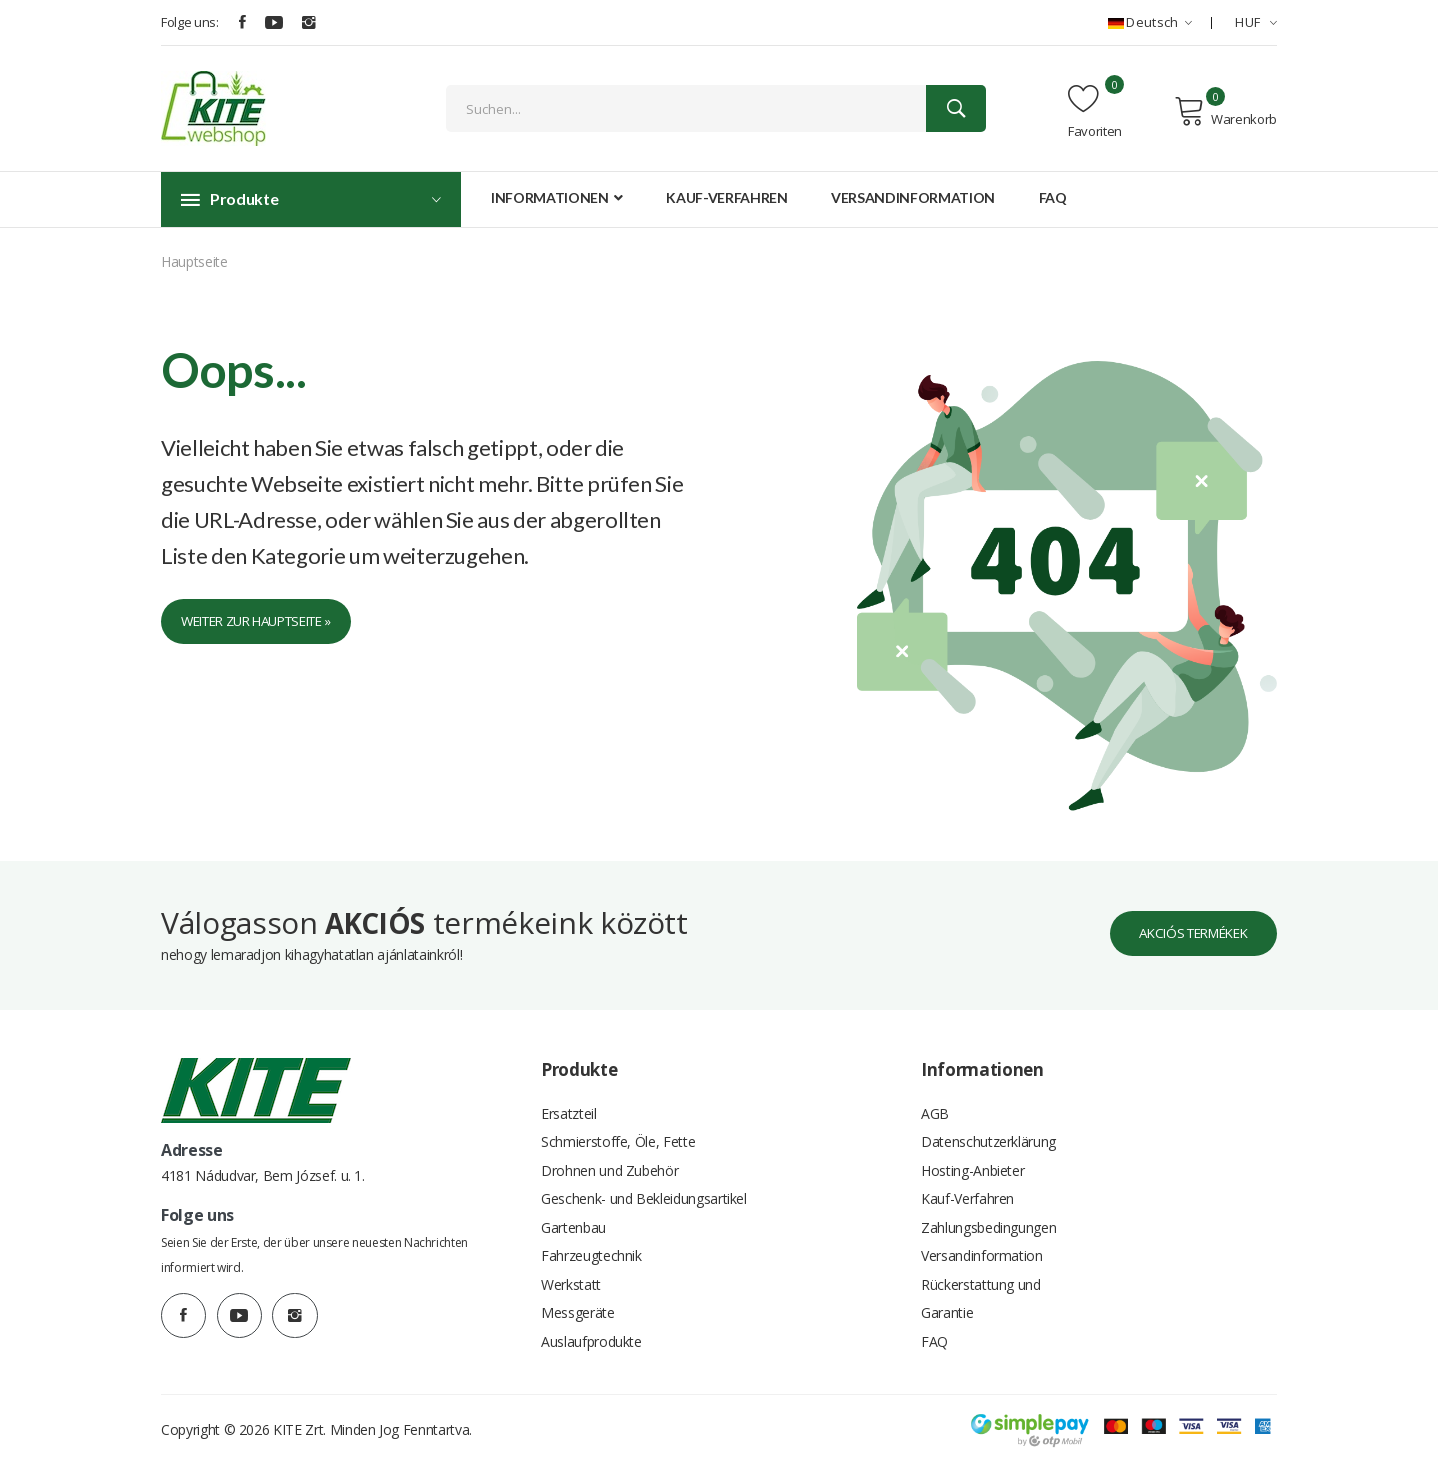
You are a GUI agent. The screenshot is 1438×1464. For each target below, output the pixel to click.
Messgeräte (578, 1309)
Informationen (557, 197)
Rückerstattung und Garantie (981, 1294)
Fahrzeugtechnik (591, 1249)
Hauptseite (194, 261)
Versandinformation (913, 197)
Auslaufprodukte (591, 1339)
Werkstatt (571, 1279)
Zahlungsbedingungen (988, 1219)
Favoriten (1095, 111)
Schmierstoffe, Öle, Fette (618, 1129)
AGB (935, 1099)
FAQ (1053, 197)
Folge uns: (190, 22)
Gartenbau (573, 1219)
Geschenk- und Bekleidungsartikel (644, 1189)
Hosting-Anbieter (972, 1159)
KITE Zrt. (299, 1428)
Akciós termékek (1183, 918)
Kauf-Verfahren (726, 197)
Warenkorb (1225, 111)
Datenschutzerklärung (988, 1129)
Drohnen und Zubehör (609, 1159)
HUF (1256, 22)
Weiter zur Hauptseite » (268, 622)
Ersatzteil (569, 1099)
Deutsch (1149, 22)
